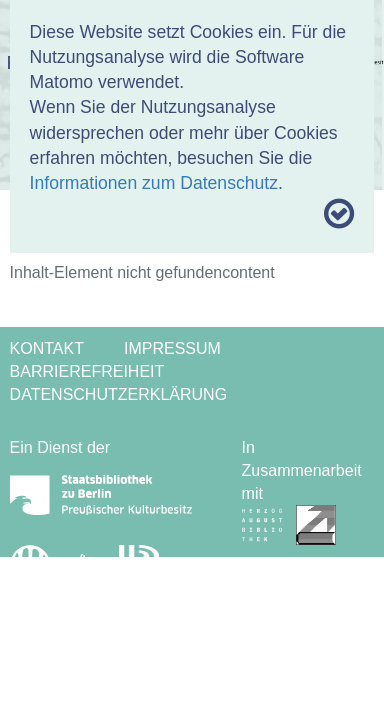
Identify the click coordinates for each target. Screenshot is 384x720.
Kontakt (47, 348)
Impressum (172, 348)
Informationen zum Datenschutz (154, 183)
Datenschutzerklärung (119, 394)
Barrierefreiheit (87, 371)
